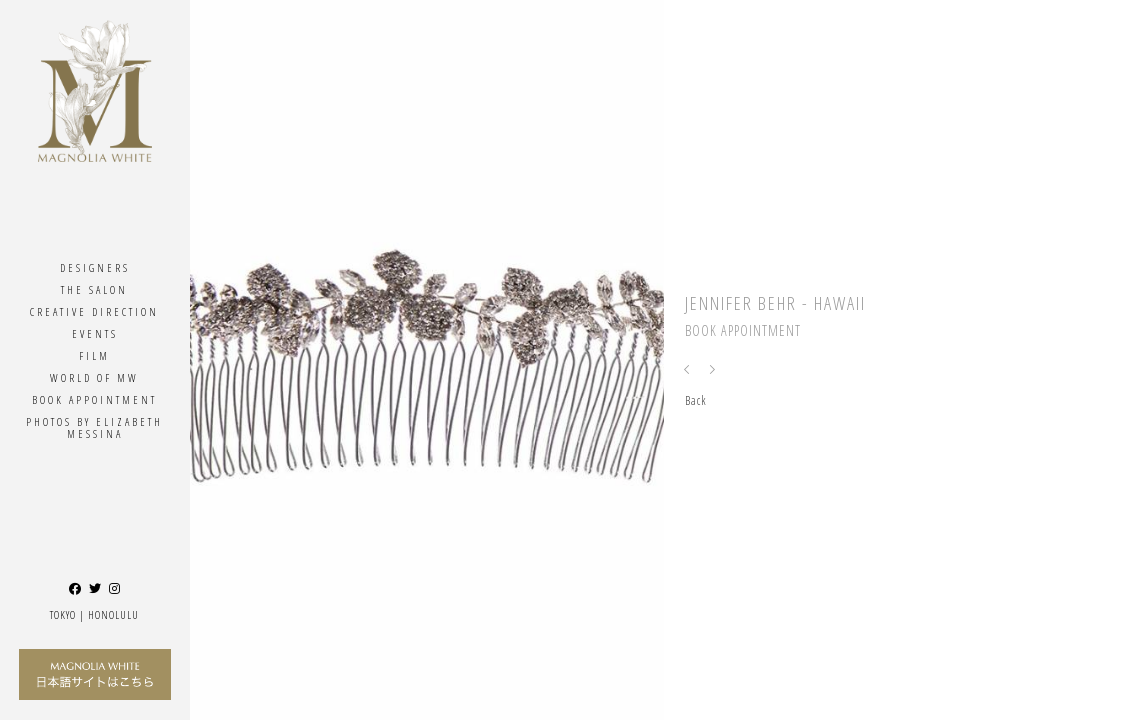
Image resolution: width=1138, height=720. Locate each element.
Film (94, 355)
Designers (95, 267)
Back (696, 400)
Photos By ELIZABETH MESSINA (94, 427)
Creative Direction (94, 311)
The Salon (94, 289)
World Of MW (94, 377)
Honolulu (113, 614)
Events (95, 333)
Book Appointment (94, 399)
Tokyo (63, 614)
